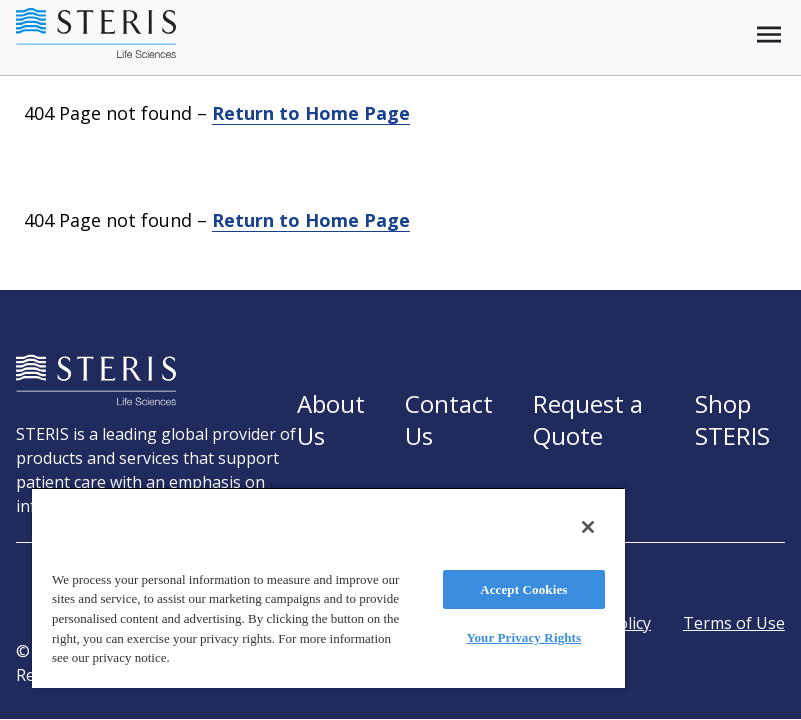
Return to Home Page (311, 113)
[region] (328, 587)
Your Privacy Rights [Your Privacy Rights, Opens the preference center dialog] (523, 637)
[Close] (588, 527)
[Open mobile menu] (769, 34)
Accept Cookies (523, 589)
